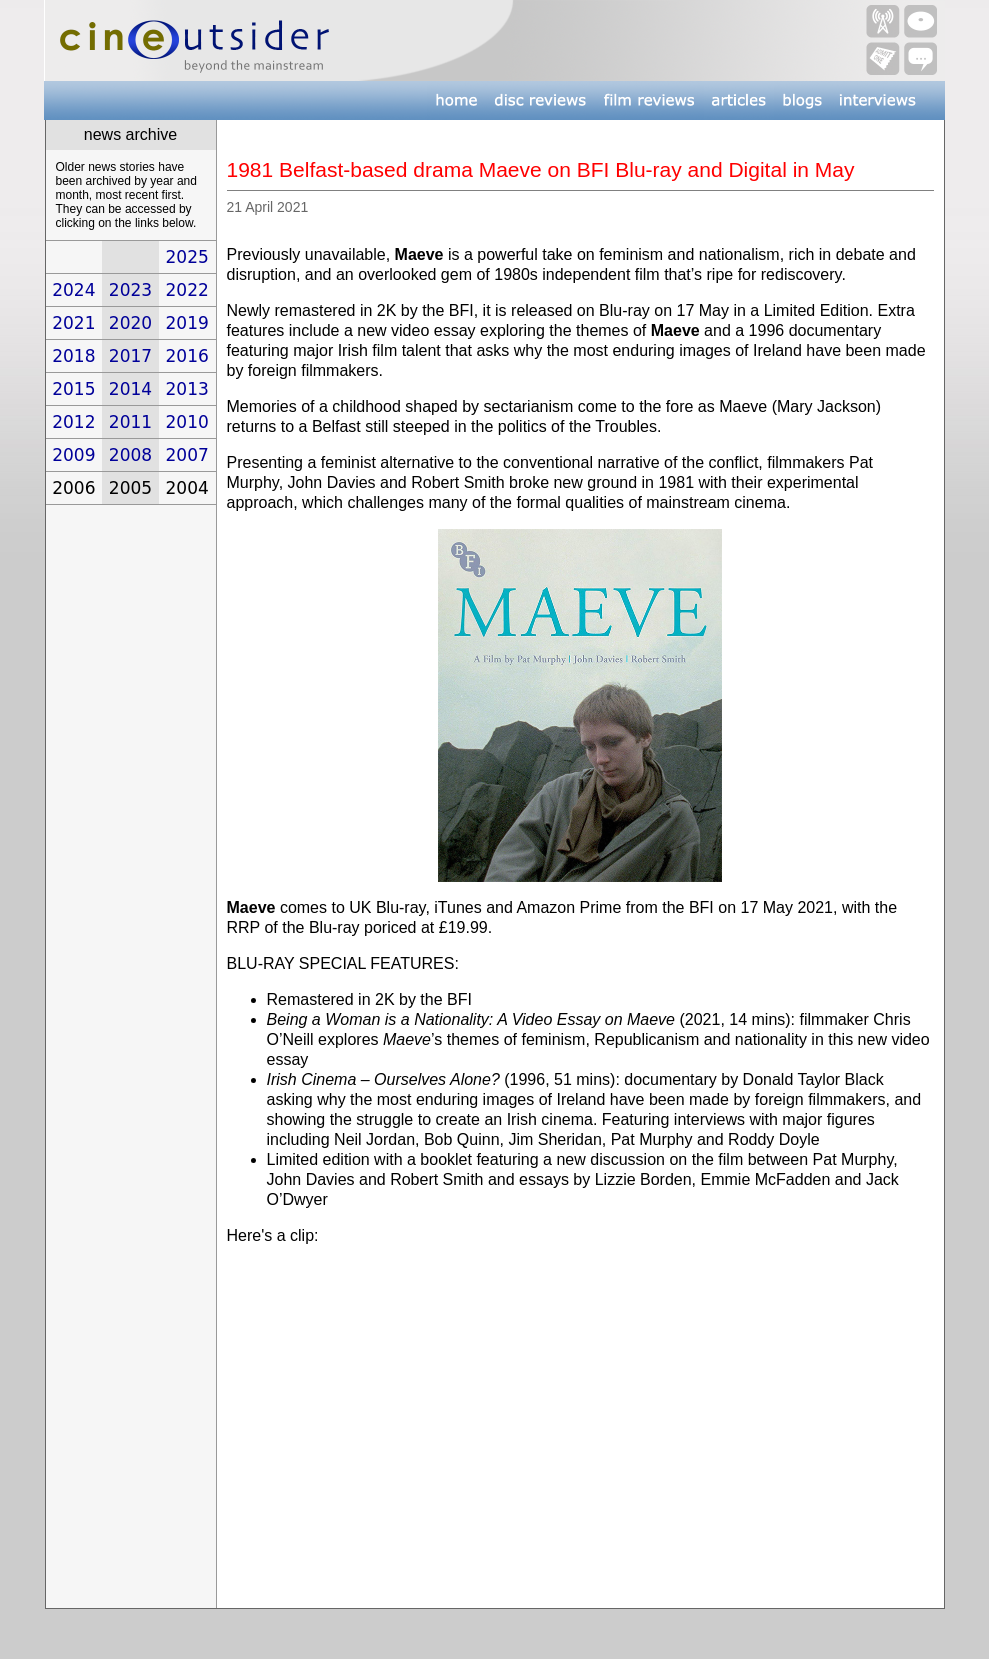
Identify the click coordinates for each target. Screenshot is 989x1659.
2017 (130, 356)
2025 (187, 257)
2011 (130, 422)
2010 (187, 422)
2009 (73, 455)
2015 (73, 389)
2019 (187, 323)
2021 (73, 323)
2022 (187, 290)
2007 (187, 455)
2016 (187, 356)
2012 (73, 422)
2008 (130, 455)
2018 (73, 356)
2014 (130, 389)
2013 (187, 389)
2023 (130, 290)
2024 (73, 290)
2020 (130, 323)
